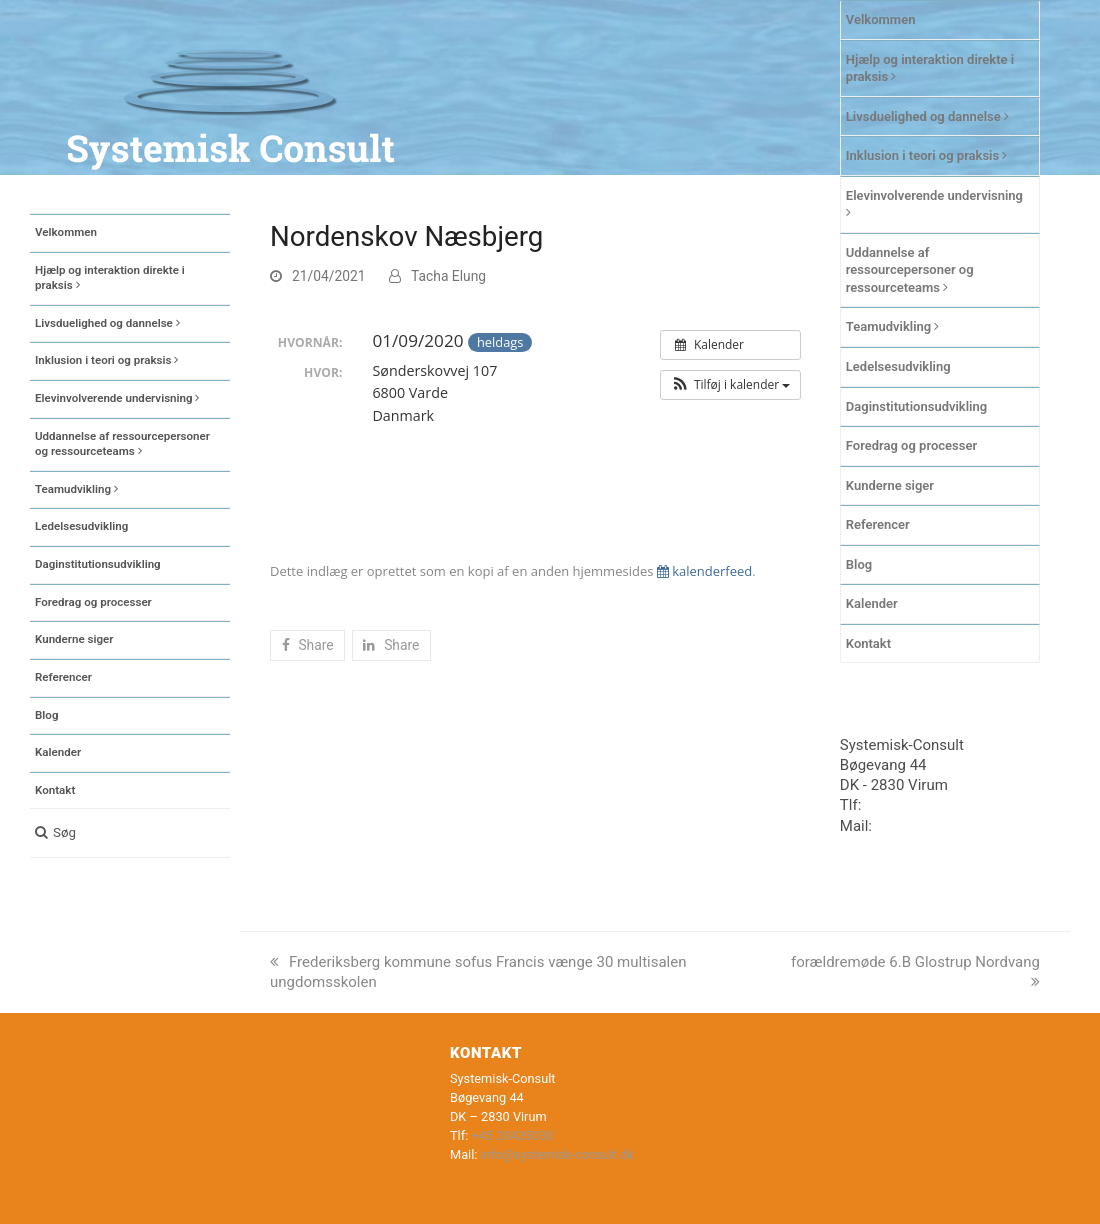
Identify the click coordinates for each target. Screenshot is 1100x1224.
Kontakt (868, 643)
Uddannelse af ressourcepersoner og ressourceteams (910, 270)
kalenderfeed (704, 571)
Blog (859, 564)
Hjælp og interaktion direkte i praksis (930, 68)
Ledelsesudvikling (898, 366)
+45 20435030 (913, 805)
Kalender (872, 603)
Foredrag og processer (911, 445)
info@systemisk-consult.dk (557, 1154)
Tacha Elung (448, 276)
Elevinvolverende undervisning (934, 204)
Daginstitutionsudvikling (916, 406)
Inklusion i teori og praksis (927, 155)
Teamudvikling (893, 326)
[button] (130, 833)
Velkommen (881, 19)
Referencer (878, 524)
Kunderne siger (890, 485)
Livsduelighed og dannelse (927, 116)
